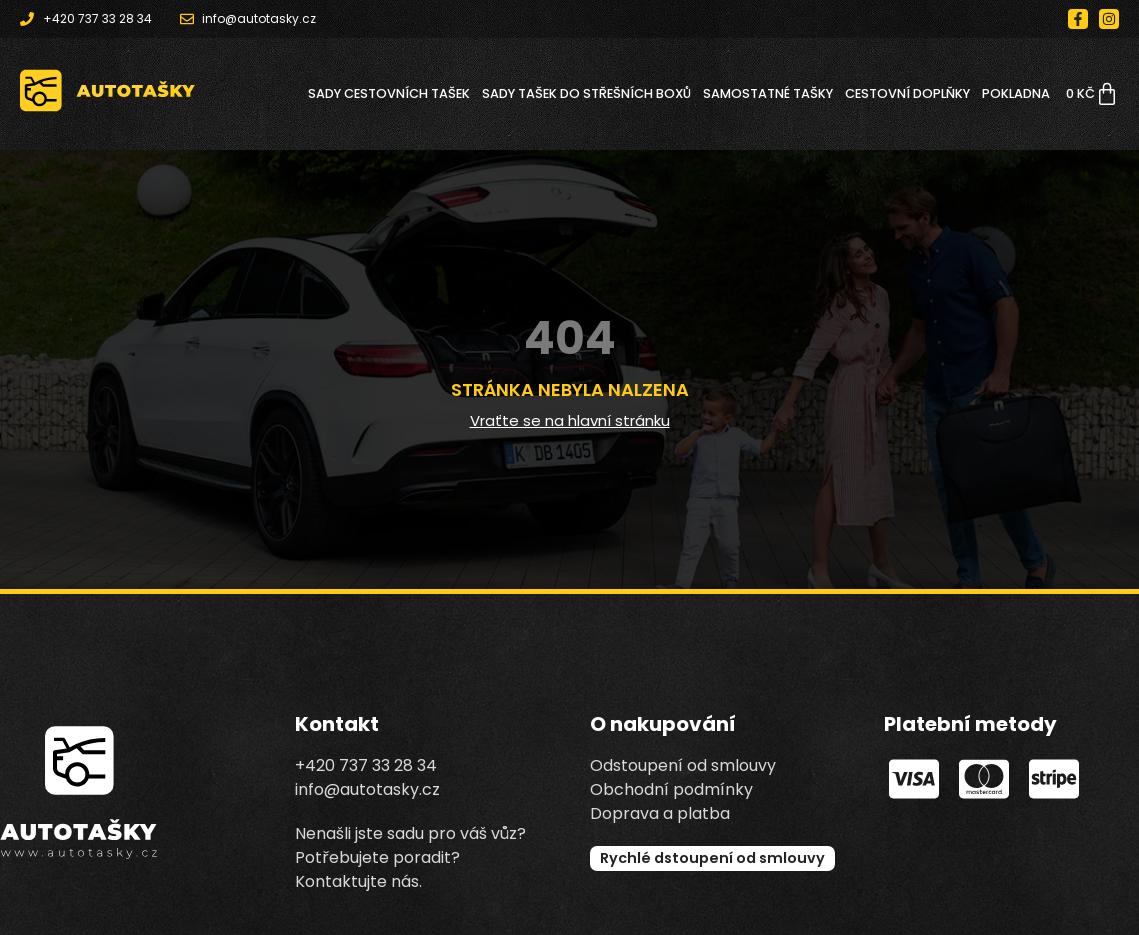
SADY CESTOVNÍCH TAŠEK (389, 93)
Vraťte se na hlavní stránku (570, 420)
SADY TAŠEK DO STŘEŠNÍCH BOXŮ (586, 93)
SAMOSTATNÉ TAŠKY (768, 93)
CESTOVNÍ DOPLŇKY (907, 93)
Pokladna (1016, 93)
